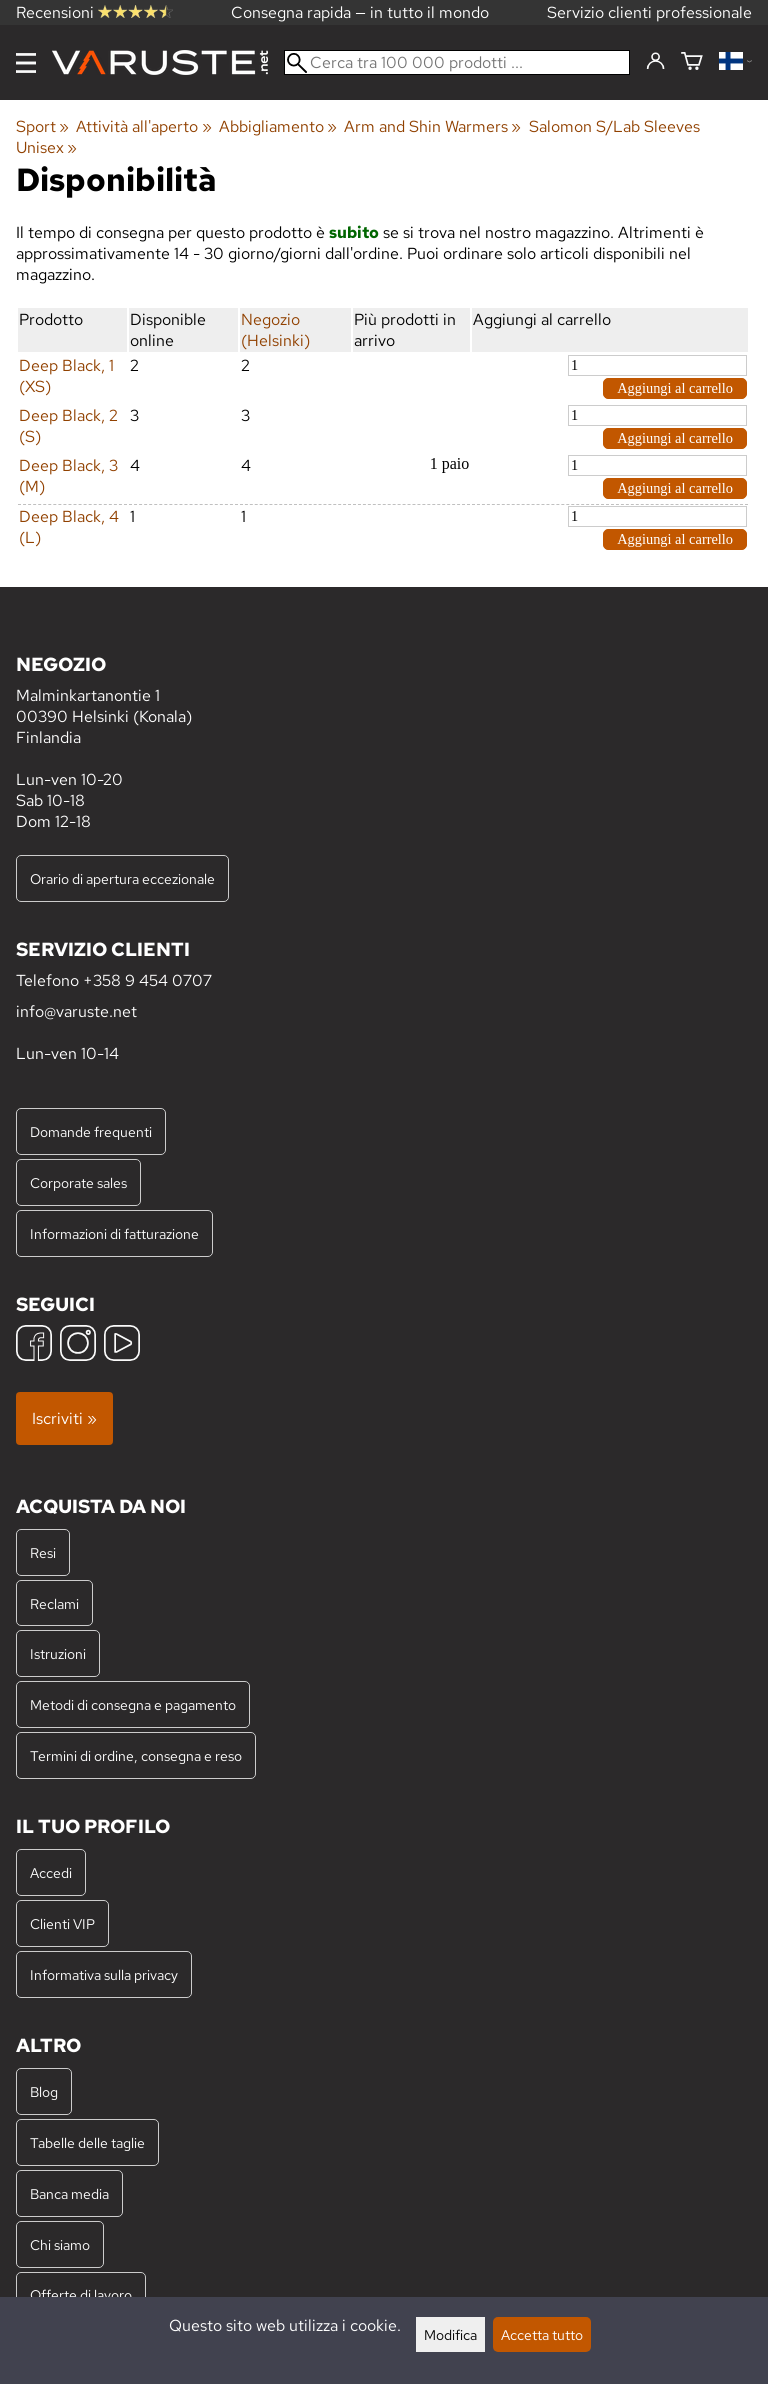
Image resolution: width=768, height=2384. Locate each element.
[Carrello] (692, 62)
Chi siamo (60, 2244)
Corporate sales (78, 1182)
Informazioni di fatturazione (114, 1233)
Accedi (51, 1872)
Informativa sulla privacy (104, 1974)
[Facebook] (34, 1345)
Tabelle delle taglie (87, 2142)
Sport (42, 126)
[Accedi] (655, 62)
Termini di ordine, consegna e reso (136, 1755)
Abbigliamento (278, 126)
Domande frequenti (91, 1131)
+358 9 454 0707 (147, 980)
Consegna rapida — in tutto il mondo (360, 12)
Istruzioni (58, 1653)
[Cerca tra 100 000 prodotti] (457, 62)
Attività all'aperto (143, 126)
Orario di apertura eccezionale (122, 878)
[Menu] (26, 63)
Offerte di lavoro (81, 2294)
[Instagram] (78, 1345)
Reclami (54, 1603)
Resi (43, 1552)
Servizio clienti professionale (649, 12)
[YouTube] (122, 1345)
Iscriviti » (64, 1418)
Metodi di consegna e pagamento (133, 1704)
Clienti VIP (62, 1923)
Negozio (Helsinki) (275, 330)
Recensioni (94, 12)
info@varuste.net (76, 1011)
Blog (44, 2091)
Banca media (69, 2193)
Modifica (450, 2334)
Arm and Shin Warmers (432, 126)
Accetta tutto (542, 2334)
